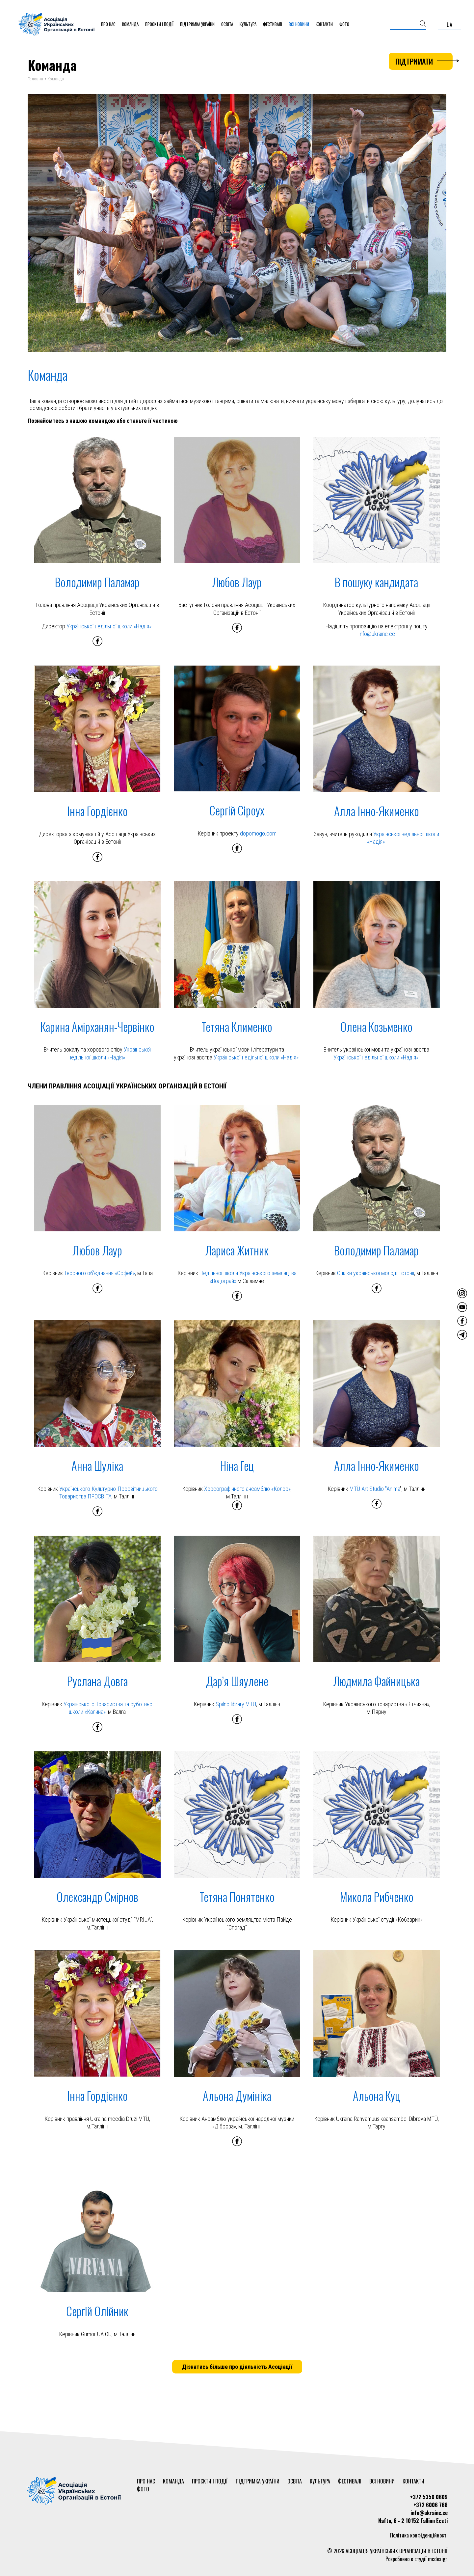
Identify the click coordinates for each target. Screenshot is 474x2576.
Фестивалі (272, 24)
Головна (35, 78)
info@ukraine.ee (429, 2513)
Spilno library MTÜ (236, 1704)
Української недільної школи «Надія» (108, 626)
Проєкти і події (159, 24)
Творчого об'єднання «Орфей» (99, 1273)
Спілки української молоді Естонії (375, 1273)
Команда (130, 24)
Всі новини (299, 24)
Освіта (227, 24)
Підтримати (424, 61)
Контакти (324, 24)
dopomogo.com (258, 833)
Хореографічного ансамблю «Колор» (247, 1488)
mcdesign (438, 2559)
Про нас (108, 24)
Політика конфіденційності (419, 2535)
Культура (248, 24)
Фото (344, 24)
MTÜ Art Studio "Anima (375, 1488)
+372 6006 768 (430, 2505)
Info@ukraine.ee (376, 633)
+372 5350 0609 (429, 2497)
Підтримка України (197, 24)
